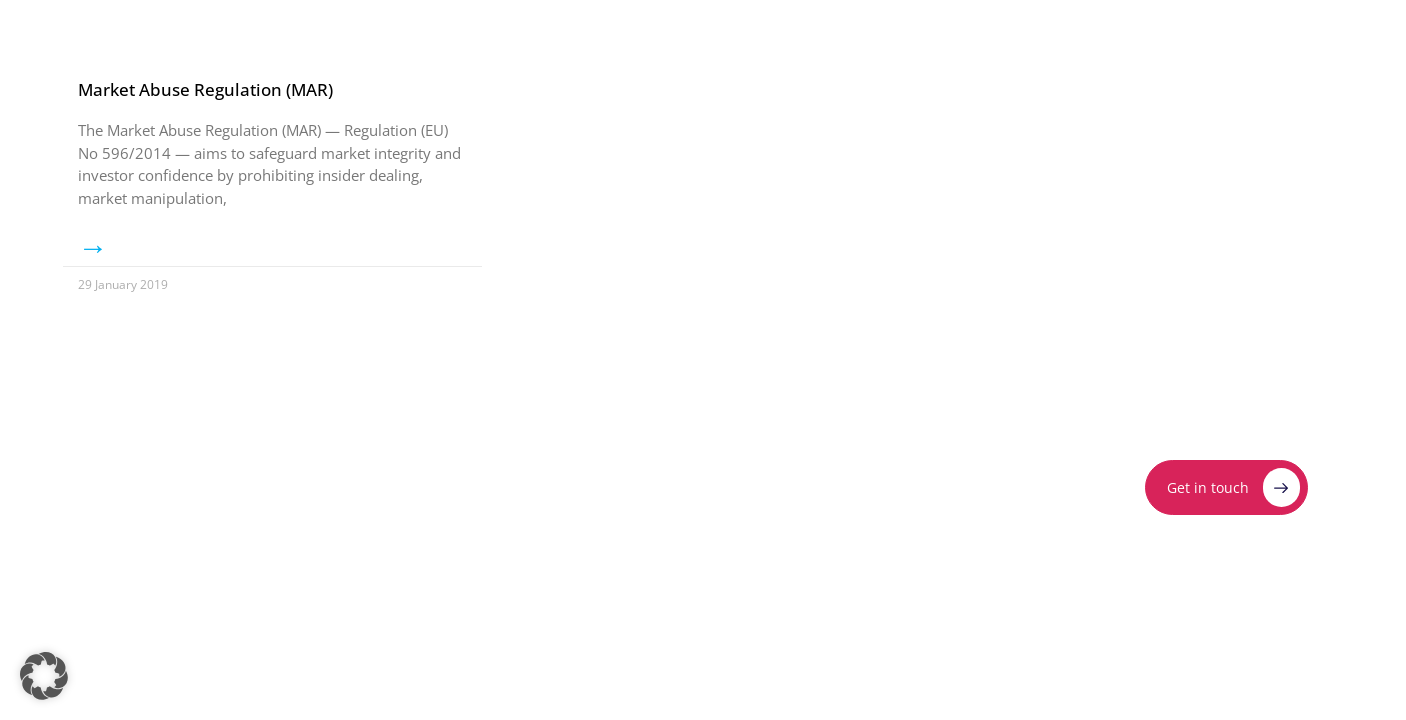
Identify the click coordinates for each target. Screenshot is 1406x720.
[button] (44, 676)
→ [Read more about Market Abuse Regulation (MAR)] (93, 246)
